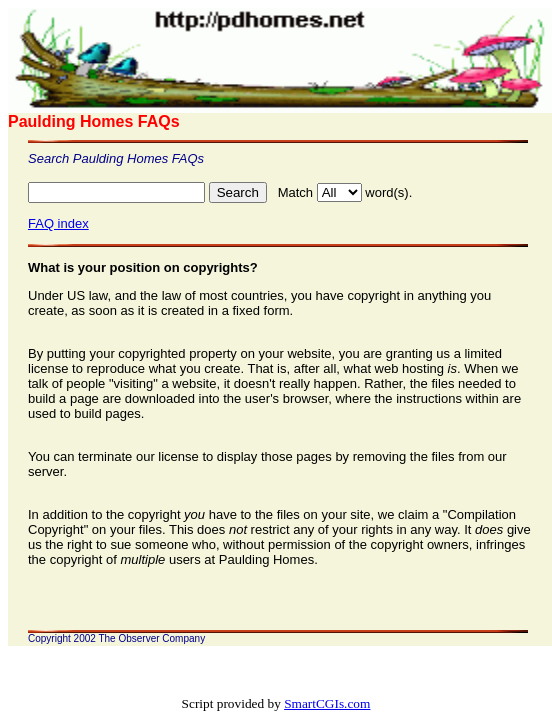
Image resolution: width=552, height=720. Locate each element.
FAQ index (58, 223)
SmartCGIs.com (327, 703)
